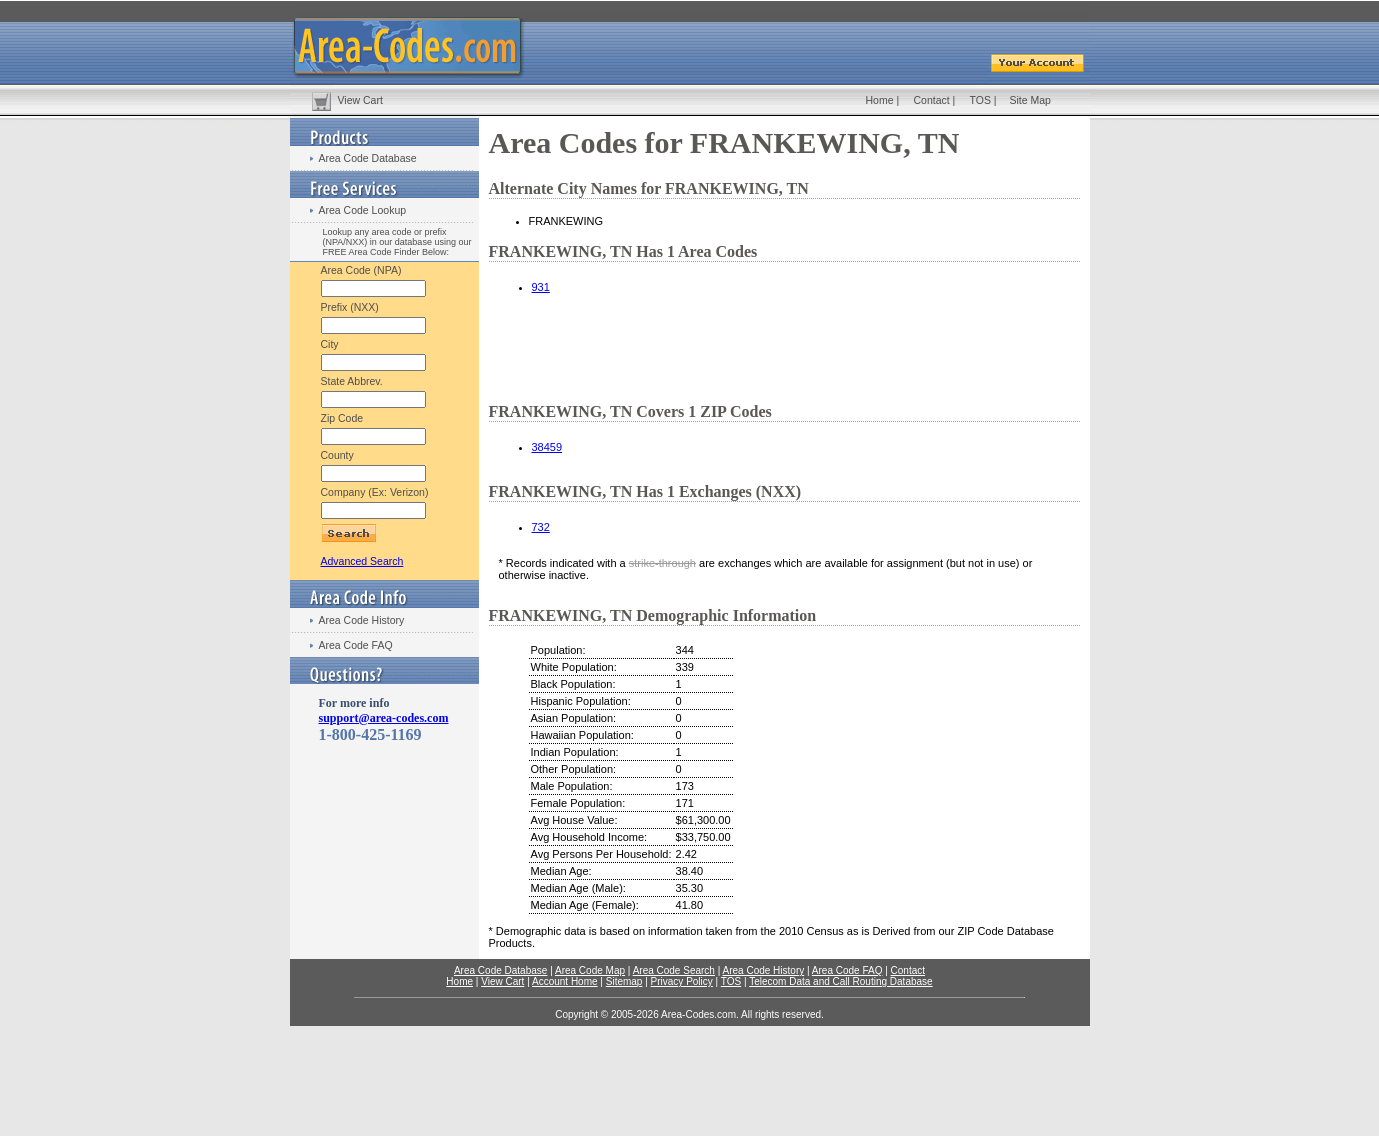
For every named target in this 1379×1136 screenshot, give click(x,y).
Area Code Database (368, 158)
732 (541, 527)
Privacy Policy (682, 981)
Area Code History (362, 620)
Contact (932, 100)
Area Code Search (674, 970)
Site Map (1030, 100)
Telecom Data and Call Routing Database (840, 981)
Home (880, 100)
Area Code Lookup (363, 210)
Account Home (565, 981)
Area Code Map (590, 970)
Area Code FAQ (356, 645)
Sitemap (624, 981)
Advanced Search (362, 561)
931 (541, 287)
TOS (980, 100)
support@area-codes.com (384, 718)
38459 (547, 447)
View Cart (360, 100)
